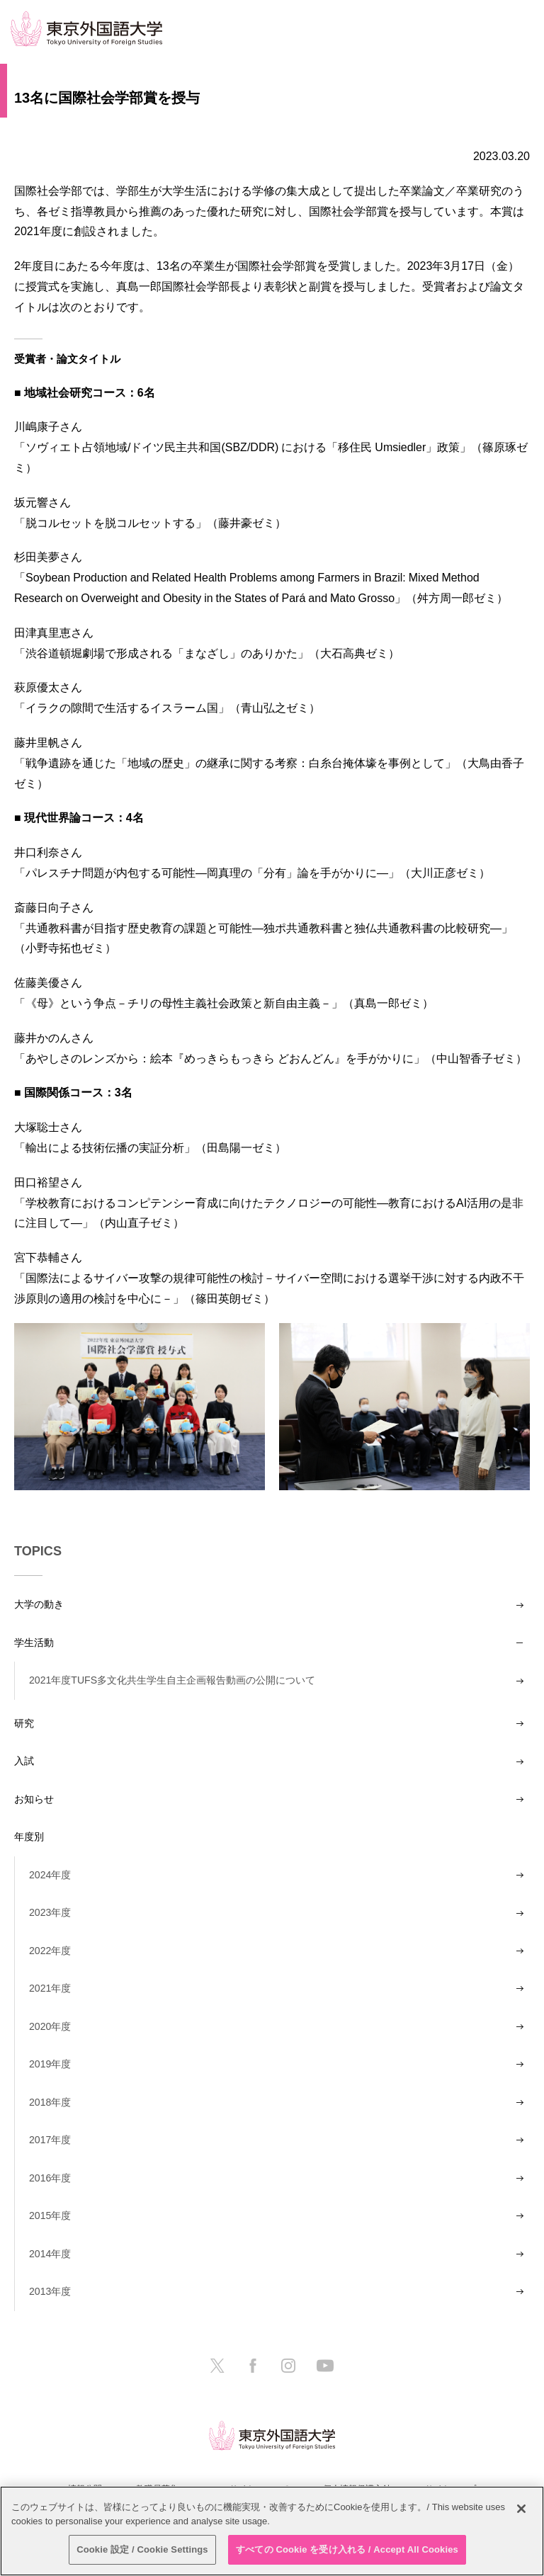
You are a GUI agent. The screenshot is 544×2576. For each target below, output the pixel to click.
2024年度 (50, 1874)
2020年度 (50, 2026)
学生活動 (34, 1642)
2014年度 (50, 2253)
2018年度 (50, 2102)
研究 (24, 1723)
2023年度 (50, 1912)
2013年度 (50, 2291)
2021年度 (50, 1988)
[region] (272, 2531)
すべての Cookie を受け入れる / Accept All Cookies (347, 2549)
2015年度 (50, 2215)
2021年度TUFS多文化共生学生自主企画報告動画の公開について (172, 1680)
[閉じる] (521, 2508)
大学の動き (39, 1604)
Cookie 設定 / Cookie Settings (142, 2549)
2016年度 (50, 2178)
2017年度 (50, 2139)
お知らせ (34, 1799)
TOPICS (38, 1551)
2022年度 (50, 1950)
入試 (24, 1760)
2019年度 (50, 2064)
